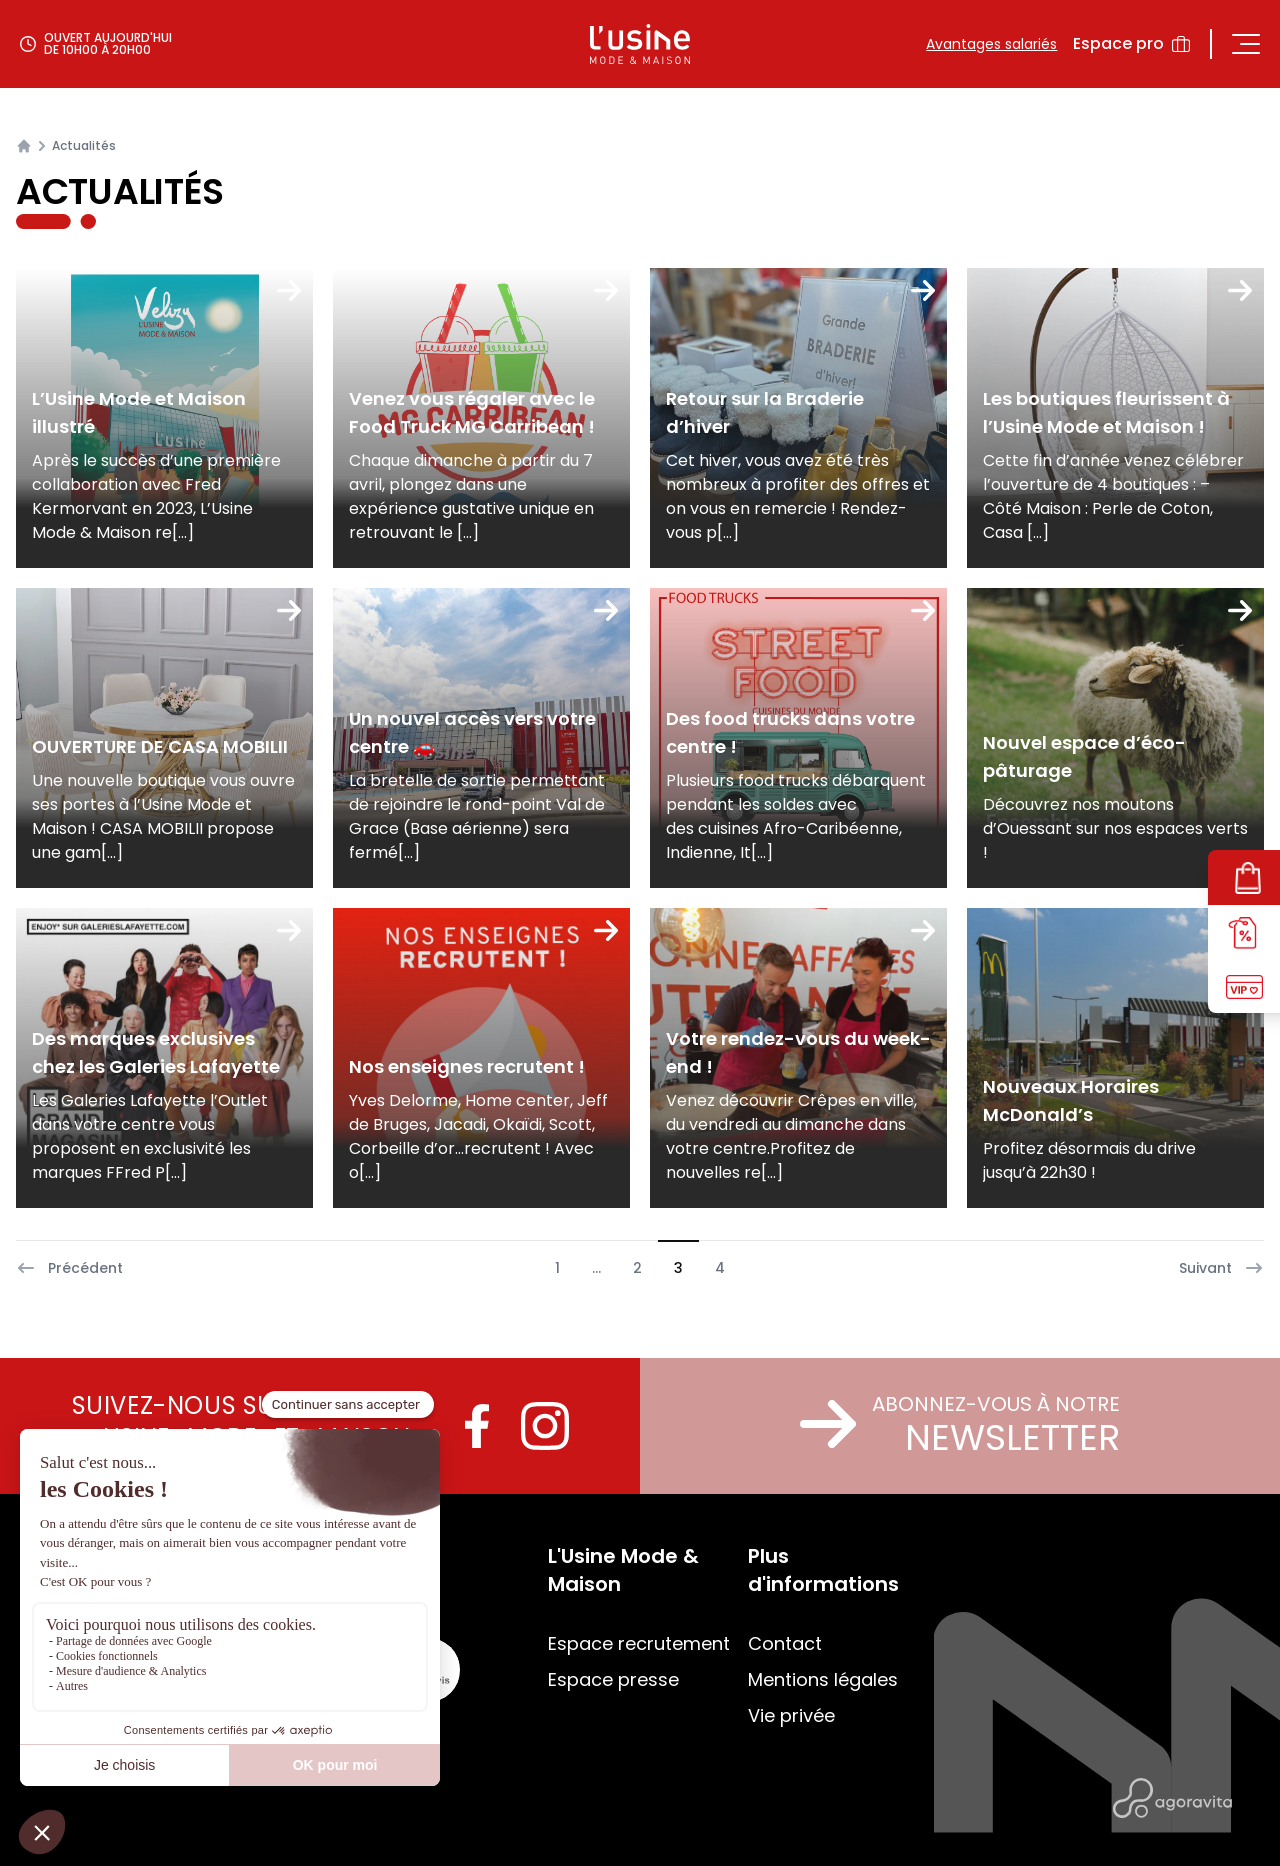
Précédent (69, 1268)
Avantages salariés (991, 44)
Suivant (1221, 1268)
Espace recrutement (639, 1643)
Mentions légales (823, 1679)
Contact (785, 1643)
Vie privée (791, 1715)
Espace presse (613, 1679)
